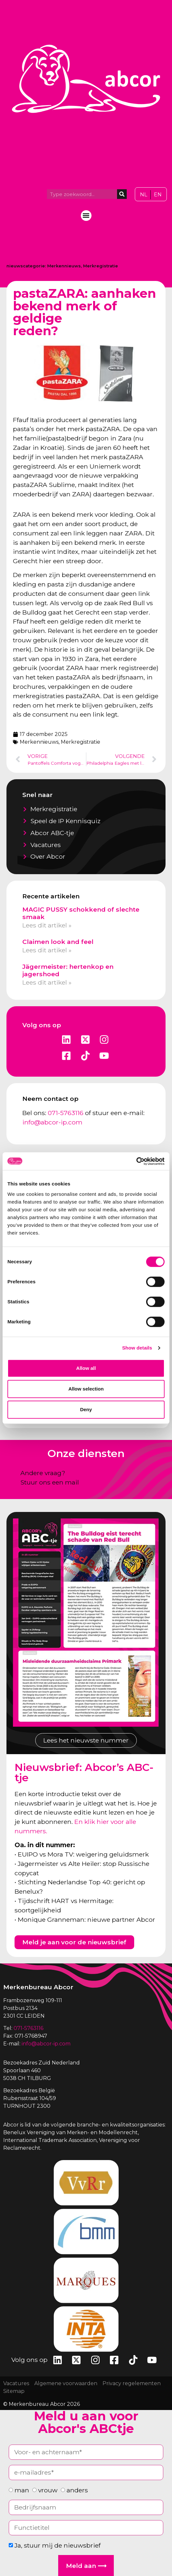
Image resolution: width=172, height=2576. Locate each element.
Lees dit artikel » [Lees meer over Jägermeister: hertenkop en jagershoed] (46, 982)
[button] (86, 215)
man (22, 2490)
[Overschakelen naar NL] (143, 194)
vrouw (48, 2490)
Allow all (86, 1368)
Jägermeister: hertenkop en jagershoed (67, 970)
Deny (86, 1409)
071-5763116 (65, 1113)
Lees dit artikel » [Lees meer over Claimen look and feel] (46, 950)
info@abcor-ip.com (52, 1122)
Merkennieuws (64, 266)
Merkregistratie (100, 266)
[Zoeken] (122, 194)
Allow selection (85, 1388)
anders (77, 2490)
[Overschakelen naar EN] (158, 194)
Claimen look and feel (57, 942)
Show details (137, 1347)
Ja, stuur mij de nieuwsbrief (58, 2545)
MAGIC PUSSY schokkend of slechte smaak (80, 913)
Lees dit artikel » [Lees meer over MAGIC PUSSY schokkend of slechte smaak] (46, 925)
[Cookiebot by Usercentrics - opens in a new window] (136, 1161)
